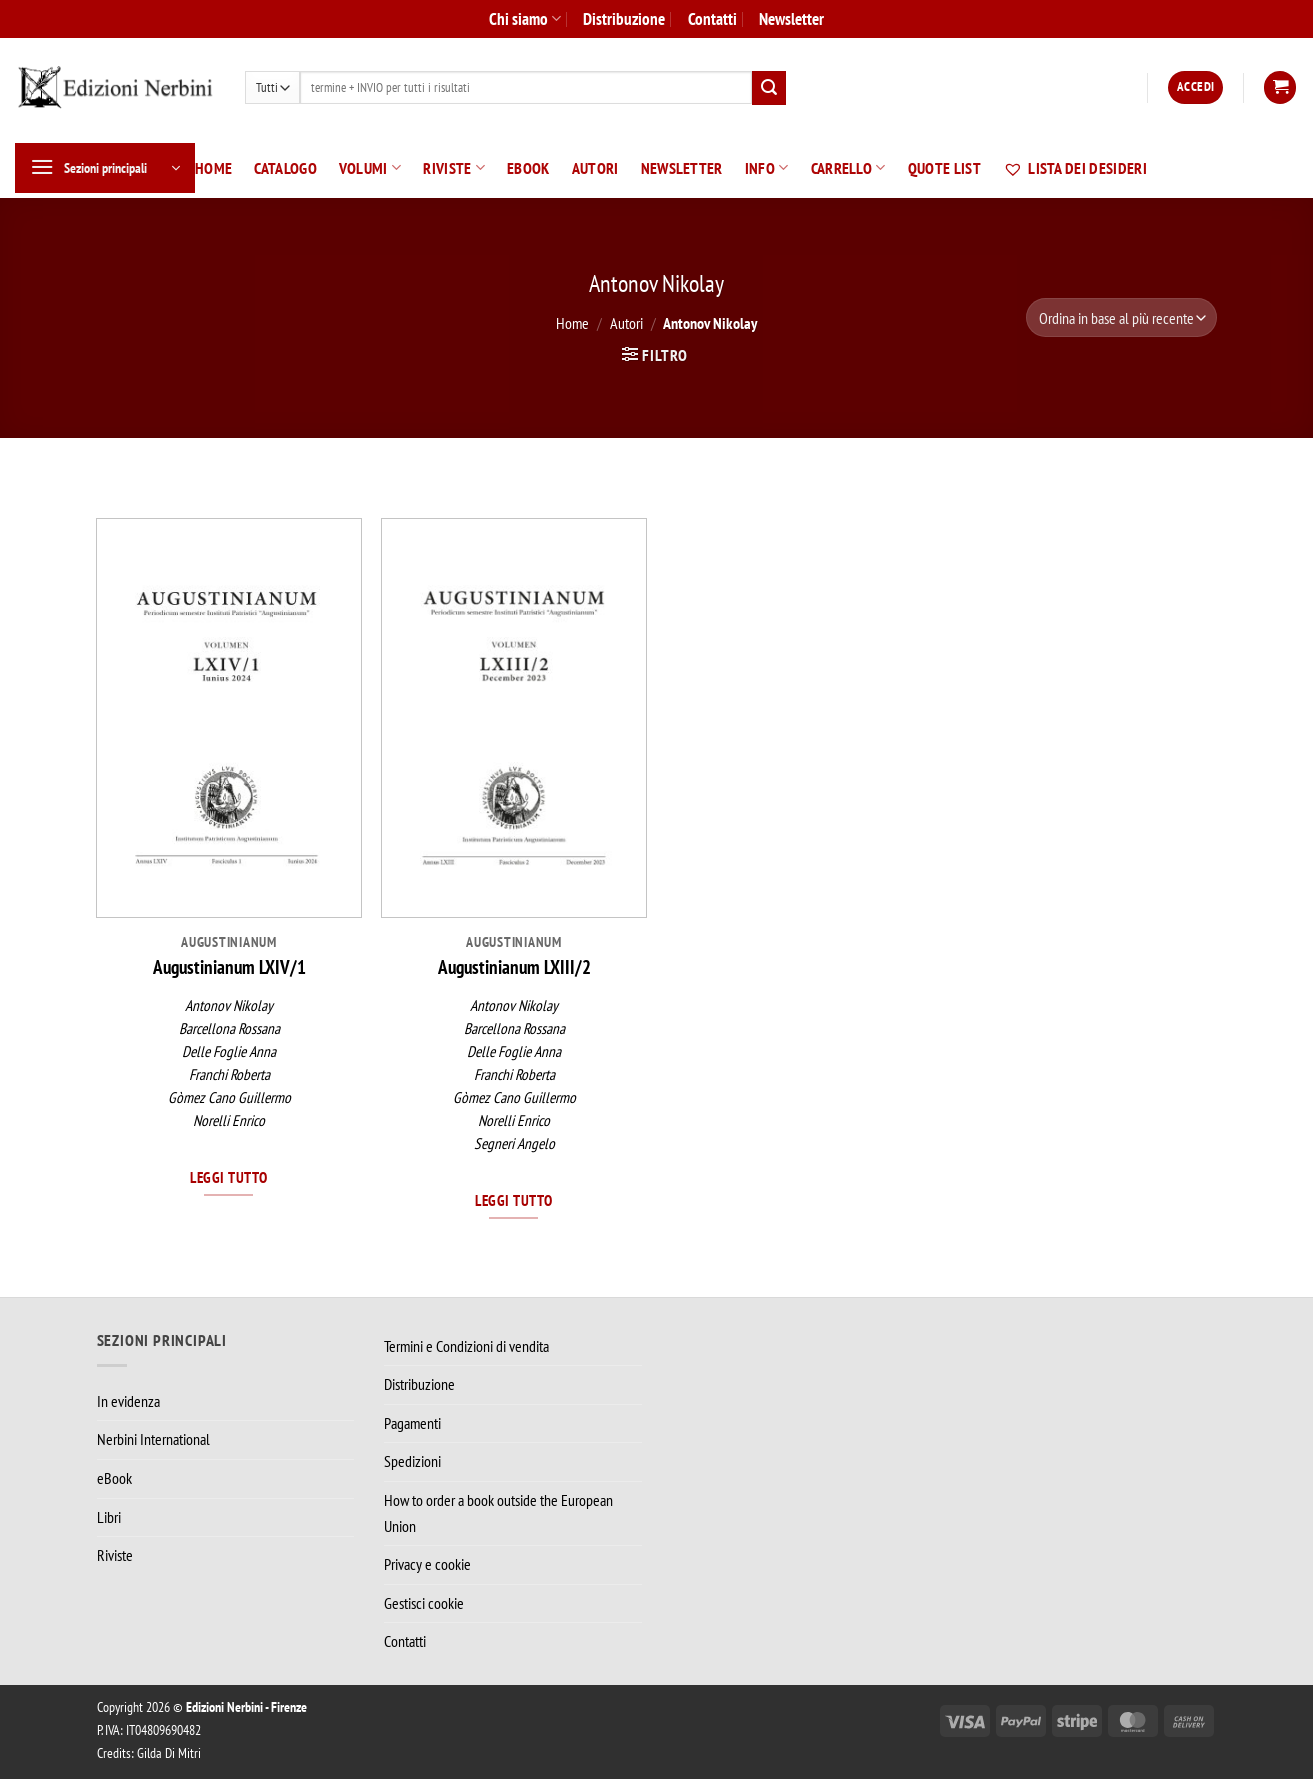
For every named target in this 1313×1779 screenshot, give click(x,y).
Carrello (848, 168)
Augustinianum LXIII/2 (514, 967)
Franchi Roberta (229, 1074)
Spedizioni (412, 1461)
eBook (528, 168)
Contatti (712, 18)
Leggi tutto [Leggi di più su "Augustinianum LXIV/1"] (228, 1177)
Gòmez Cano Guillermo (229, 1097)
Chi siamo (525, 18)
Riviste (454, 168)
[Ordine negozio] (1121, 317)
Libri (109, 1517)
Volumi (370, 168)
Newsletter (791, 18)
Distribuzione (624, 18)
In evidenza (128, 1401)
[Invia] (769, 88)
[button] (1195, 87)
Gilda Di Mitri (169, 1752)
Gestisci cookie (424, 1603)
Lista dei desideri (1075, 168)
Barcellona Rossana (229, 1028)
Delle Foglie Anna (229, 1051)
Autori (595, 168)
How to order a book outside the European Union (498, 1513)
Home (213, 168)
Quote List (944, 168)
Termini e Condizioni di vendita (466, 1346)
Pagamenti (412, 1423)
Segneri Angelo (514, 1143)
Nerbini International (153, 1439)
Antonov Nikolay (229, 1005)
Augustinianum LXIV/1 (229, 967)
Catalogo (285, 168)
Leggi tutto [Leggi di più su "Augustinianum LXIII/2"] (513, 1200)
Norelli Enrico (229, 1120)
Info (767, 168)
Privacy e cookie (427, 1564)
